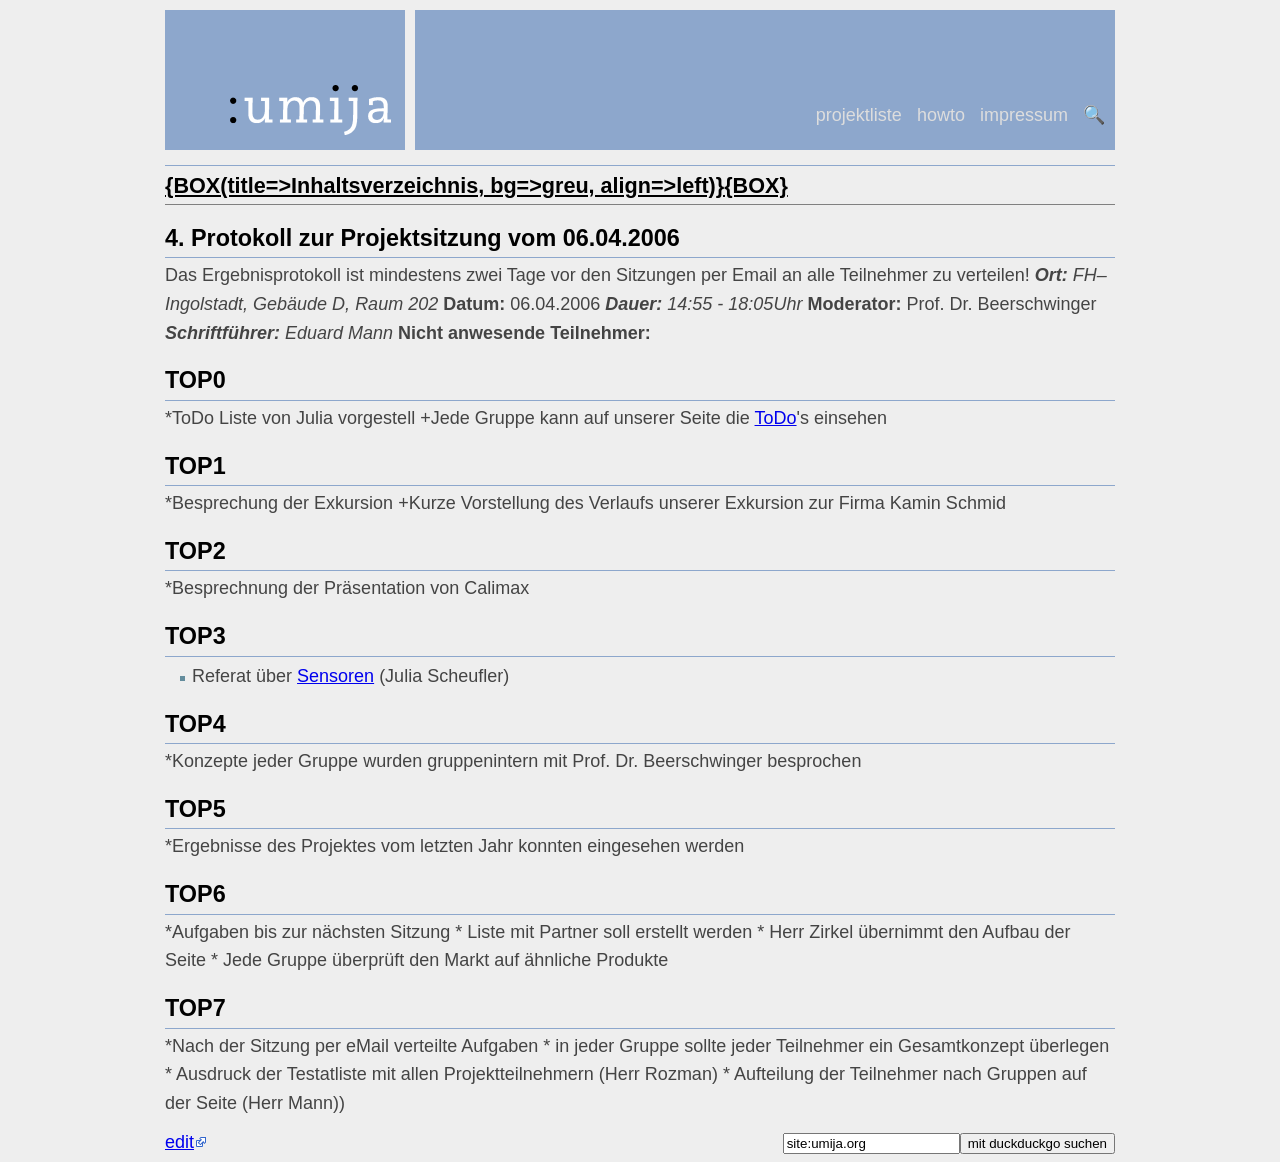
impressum (1024, 115)
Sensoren (335, 676)
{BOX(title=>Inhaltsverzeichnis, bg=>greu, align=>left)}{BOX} (476, 185)
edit (179, 1142)
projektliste (859, 115)
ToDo (776, 418)
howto (941, 115)
